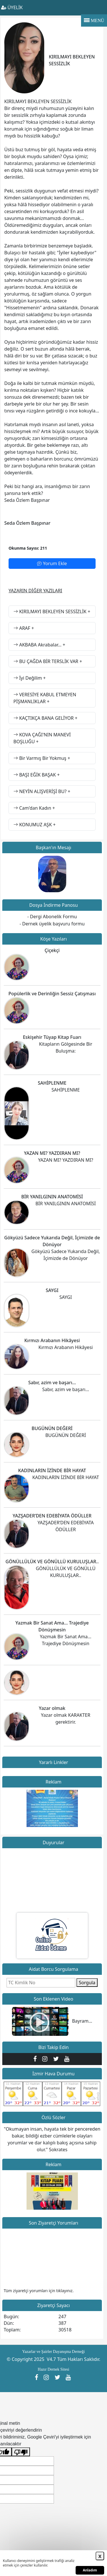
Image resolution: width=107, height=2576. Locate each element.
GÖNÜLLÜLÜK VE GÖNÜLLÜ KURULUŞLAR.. (51, 1561)
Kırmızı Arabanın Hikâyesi (52, 1340)
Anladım (90, 2570)
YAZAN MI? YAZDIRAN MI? (52, 1153)
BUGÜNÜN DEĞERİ (52, 1428)
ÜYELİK (12, 7)
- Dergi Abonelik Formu (52, 916)
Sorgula (87, 1982)
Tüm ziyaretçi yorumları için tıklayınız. (39, 2290)
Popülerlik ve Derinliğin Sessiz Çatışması (52, 993)
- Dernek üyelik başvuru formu (51, 924)
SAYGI (52, 1290)
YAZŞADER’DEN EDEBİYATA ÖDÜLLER (52, 1516)
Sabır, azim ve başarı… (52, 1382)
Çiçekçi (52, 950)
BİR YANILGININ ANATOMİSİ (52, 1196)
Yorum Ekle (52, 563)
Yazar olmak (52, 1708)
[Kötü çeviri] (21, 2451)
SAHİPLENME (52, 1083)
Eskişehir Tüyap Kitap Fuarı (52, 1037)
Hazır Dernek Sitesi (53, 2369)
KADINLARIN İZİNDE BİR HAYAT (52, 1470)
